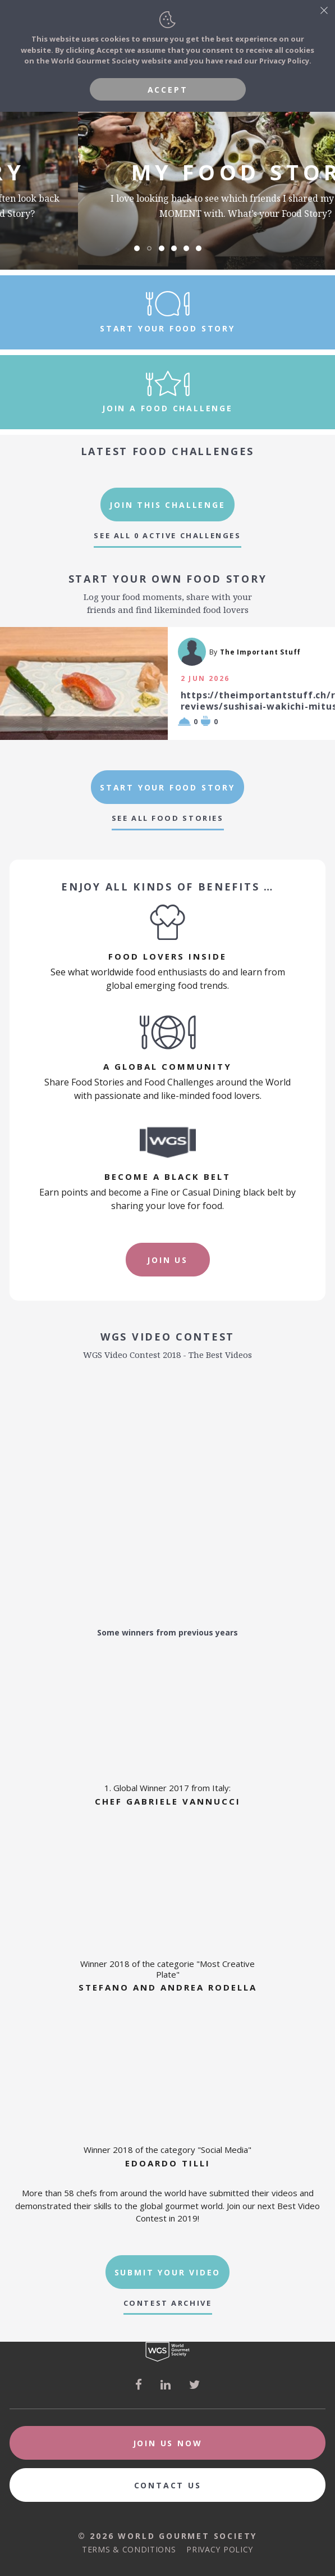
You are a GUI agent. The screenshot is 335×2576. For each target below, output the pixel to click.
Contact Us (167, 2485)
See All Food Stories (168, 818)
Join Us (167, 1260)
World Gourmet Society (167, 2351)
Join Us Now (168, 2443)
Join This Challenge (167, 504)
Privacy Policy (219, 2549)
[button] (137, 248)
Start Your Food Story (167, 787)
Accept (168, 89)
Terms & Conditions (129, 2549)
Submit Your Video (167, 2272)
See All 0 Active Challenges (167, 535)
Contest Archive (167, 2303)
